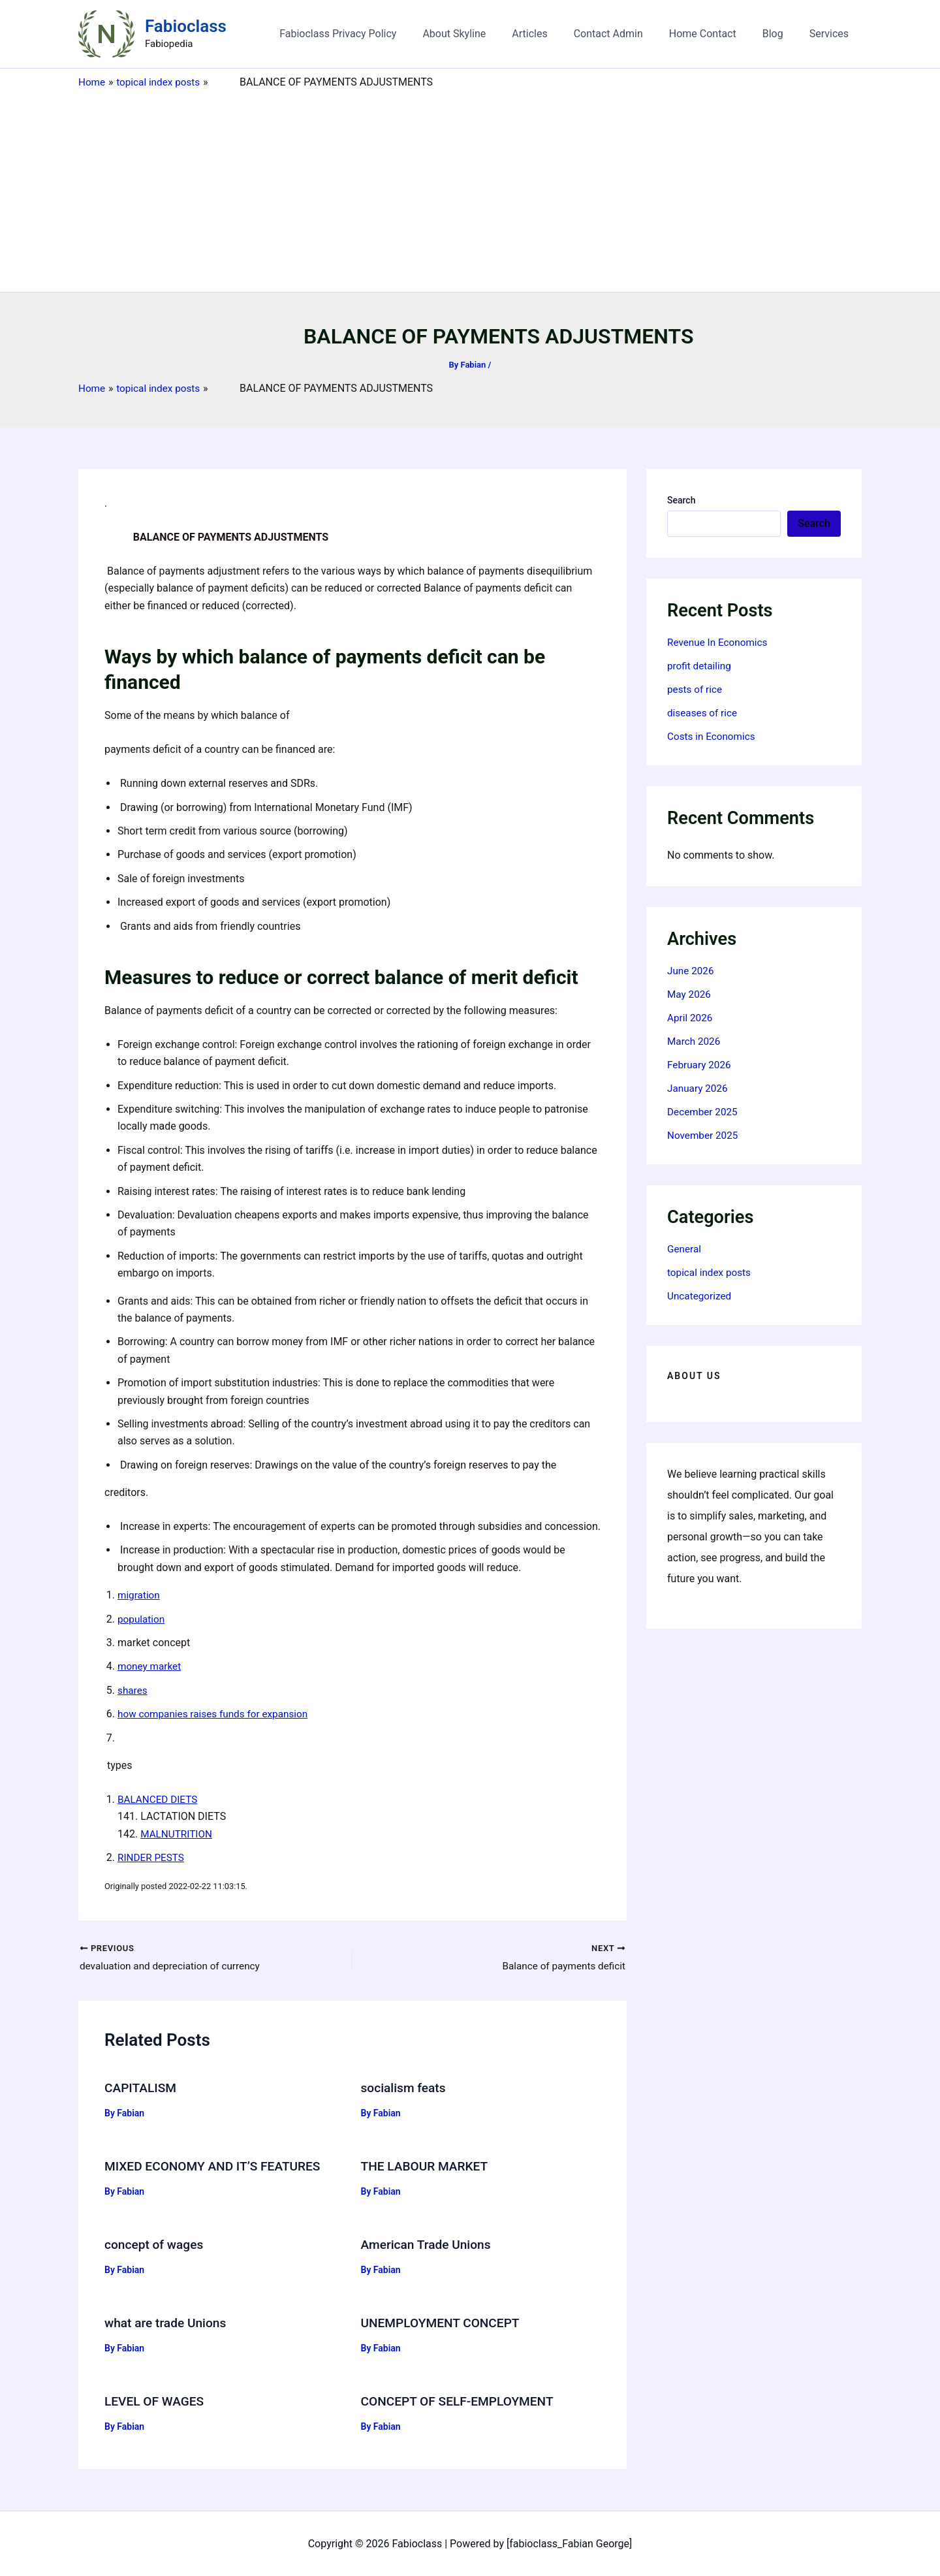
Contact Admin (626, 33)
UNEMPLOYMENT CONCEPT (444, 2322)
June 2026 (691, 970)
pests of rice (696, 689)
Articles (553, 33)
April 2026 (691, 1017)
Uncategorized (700, 1296)
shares (133, 1690)
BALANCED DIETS (159, 1799)
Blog (780, 33)
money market (151, 1666)
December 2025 (704, 1111)
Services (831, 33)
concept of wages (156, 2245)
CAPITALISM (142, 2089)
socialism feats (405, 2089)
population (142, 1619)
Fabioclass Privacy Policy (371, 33)
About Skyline (482, 33)
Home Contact (715, 33)
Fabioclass (186, 26)
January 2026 (698, 1088)
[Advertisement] (470, 187)
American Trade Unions (429, 2245)
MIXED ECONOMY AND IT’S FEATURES (217, 2166)
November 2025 (704, 1135)
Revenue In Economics (719, 642)
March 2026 (695, 1041)
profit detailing (700, 666)
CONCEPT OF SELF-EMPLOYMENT (462, 2400)
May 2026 (690, 994)
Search (681, 500)
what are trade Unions (168, 2322)
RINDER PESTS (152, 1857)
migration (140, 1595)
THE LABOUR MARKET (427, 2166)
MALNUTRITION (177, 1834)
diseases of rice (703, 713)
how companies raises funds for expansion (217, 1714)
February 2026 (700, 1064)
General (684, 1249)
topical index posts (711, 1272)
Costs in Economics (713, 736)
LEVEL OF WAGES (156, 2400)
